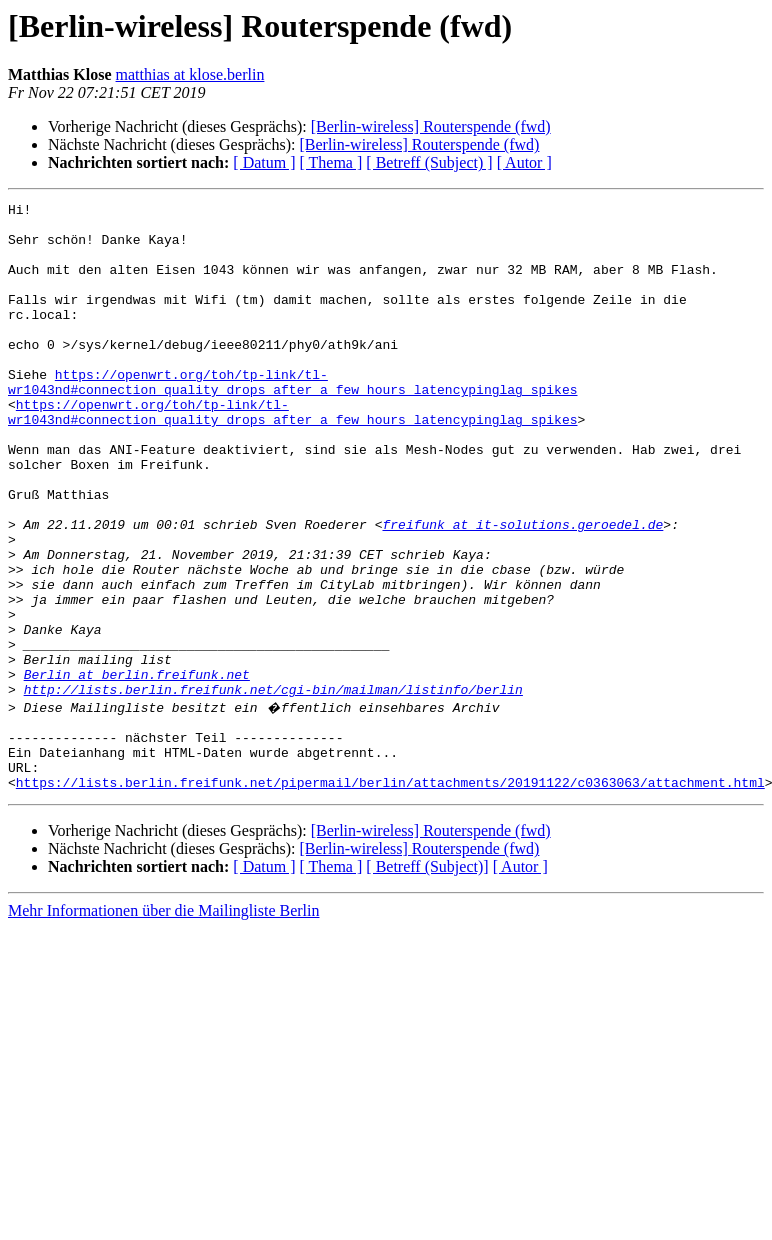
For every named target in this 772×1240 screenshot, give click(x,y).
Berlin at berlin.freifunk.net (137, 770)
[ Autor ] (524, 162)
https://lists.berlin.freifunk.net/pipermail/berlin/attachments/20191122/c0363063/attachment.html (390, 896)
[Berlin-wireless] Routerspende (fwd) (431, 126)
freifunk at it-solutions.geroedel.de (522, 590)
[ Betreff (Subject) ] (429, 162)
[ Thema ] (331, 162)
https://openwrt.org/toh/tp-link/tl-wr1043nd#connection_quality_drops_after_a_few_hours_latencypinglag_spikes (292, 419)
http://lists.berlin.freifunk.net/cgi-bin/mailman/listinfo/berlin (273, 788)
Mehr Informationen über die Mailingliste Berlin (163, 1024)
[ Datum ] (264, 162)
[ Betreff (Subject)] (427, 980)
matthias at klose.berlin (190, 74)
